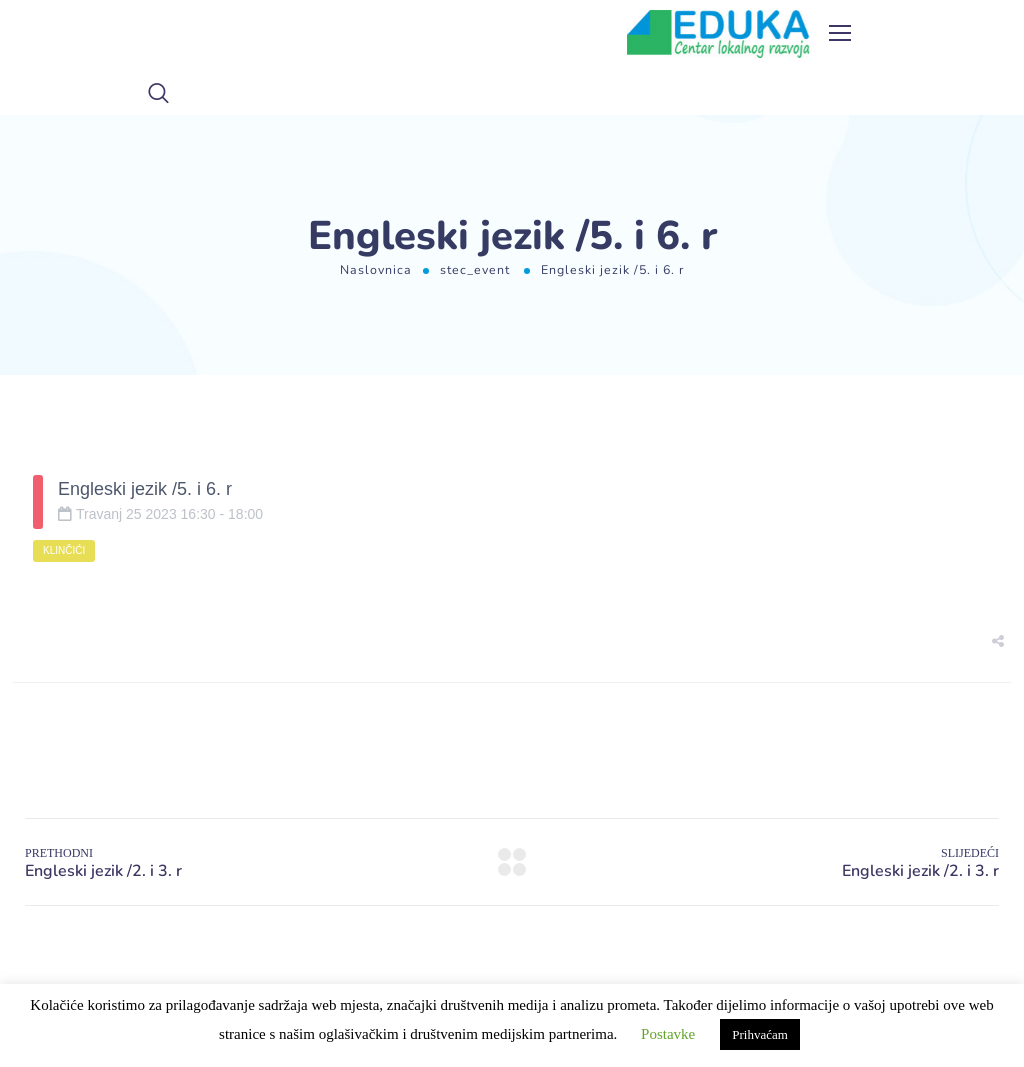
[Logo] (718, 34)
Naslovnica (376, 269)
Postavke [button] (668, 1034)
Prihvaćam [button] (760, 1034)
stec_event (475, 269)
